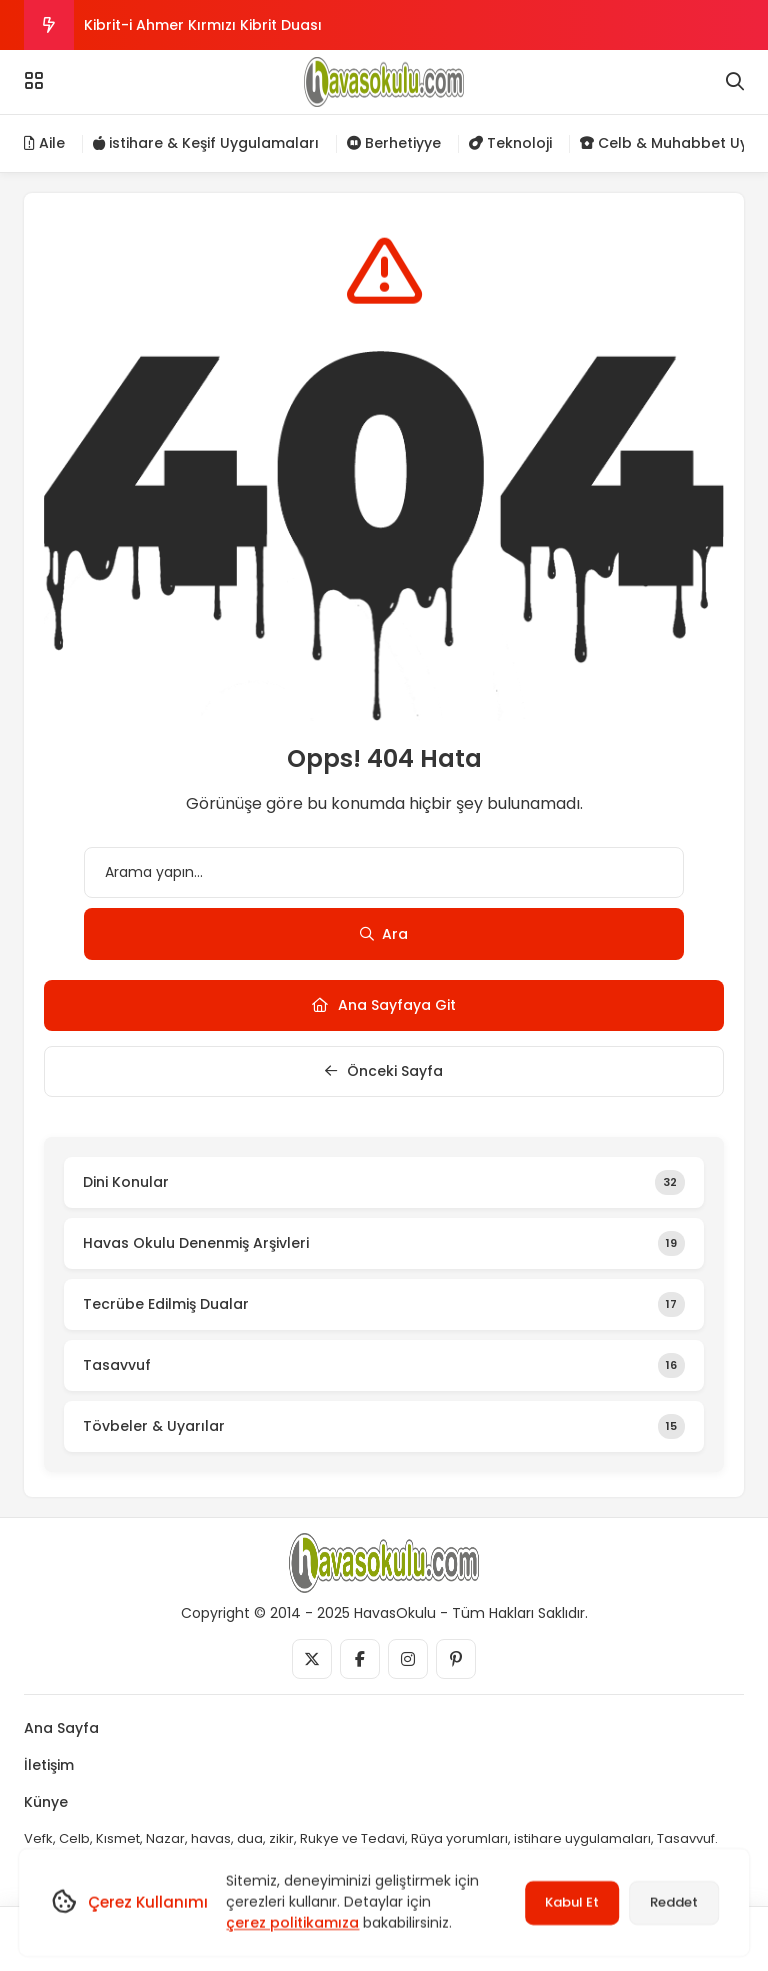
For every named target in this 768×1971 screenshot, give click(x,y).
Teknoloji (510, 143)
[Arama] (735, 82)
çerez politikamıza (292, 1923)
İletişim (49, 1765)
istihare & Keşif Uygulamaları (206, 143)
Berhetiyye (394, 143)
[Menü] (34, 81)
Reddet (674, 1902)
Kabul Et (572, 1902)
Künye (46, 1802)
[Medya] (312, 1659)
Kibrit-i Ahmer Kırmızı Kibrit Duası (203, 25)
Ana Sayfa (61, 1728)
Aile (44, 143)
